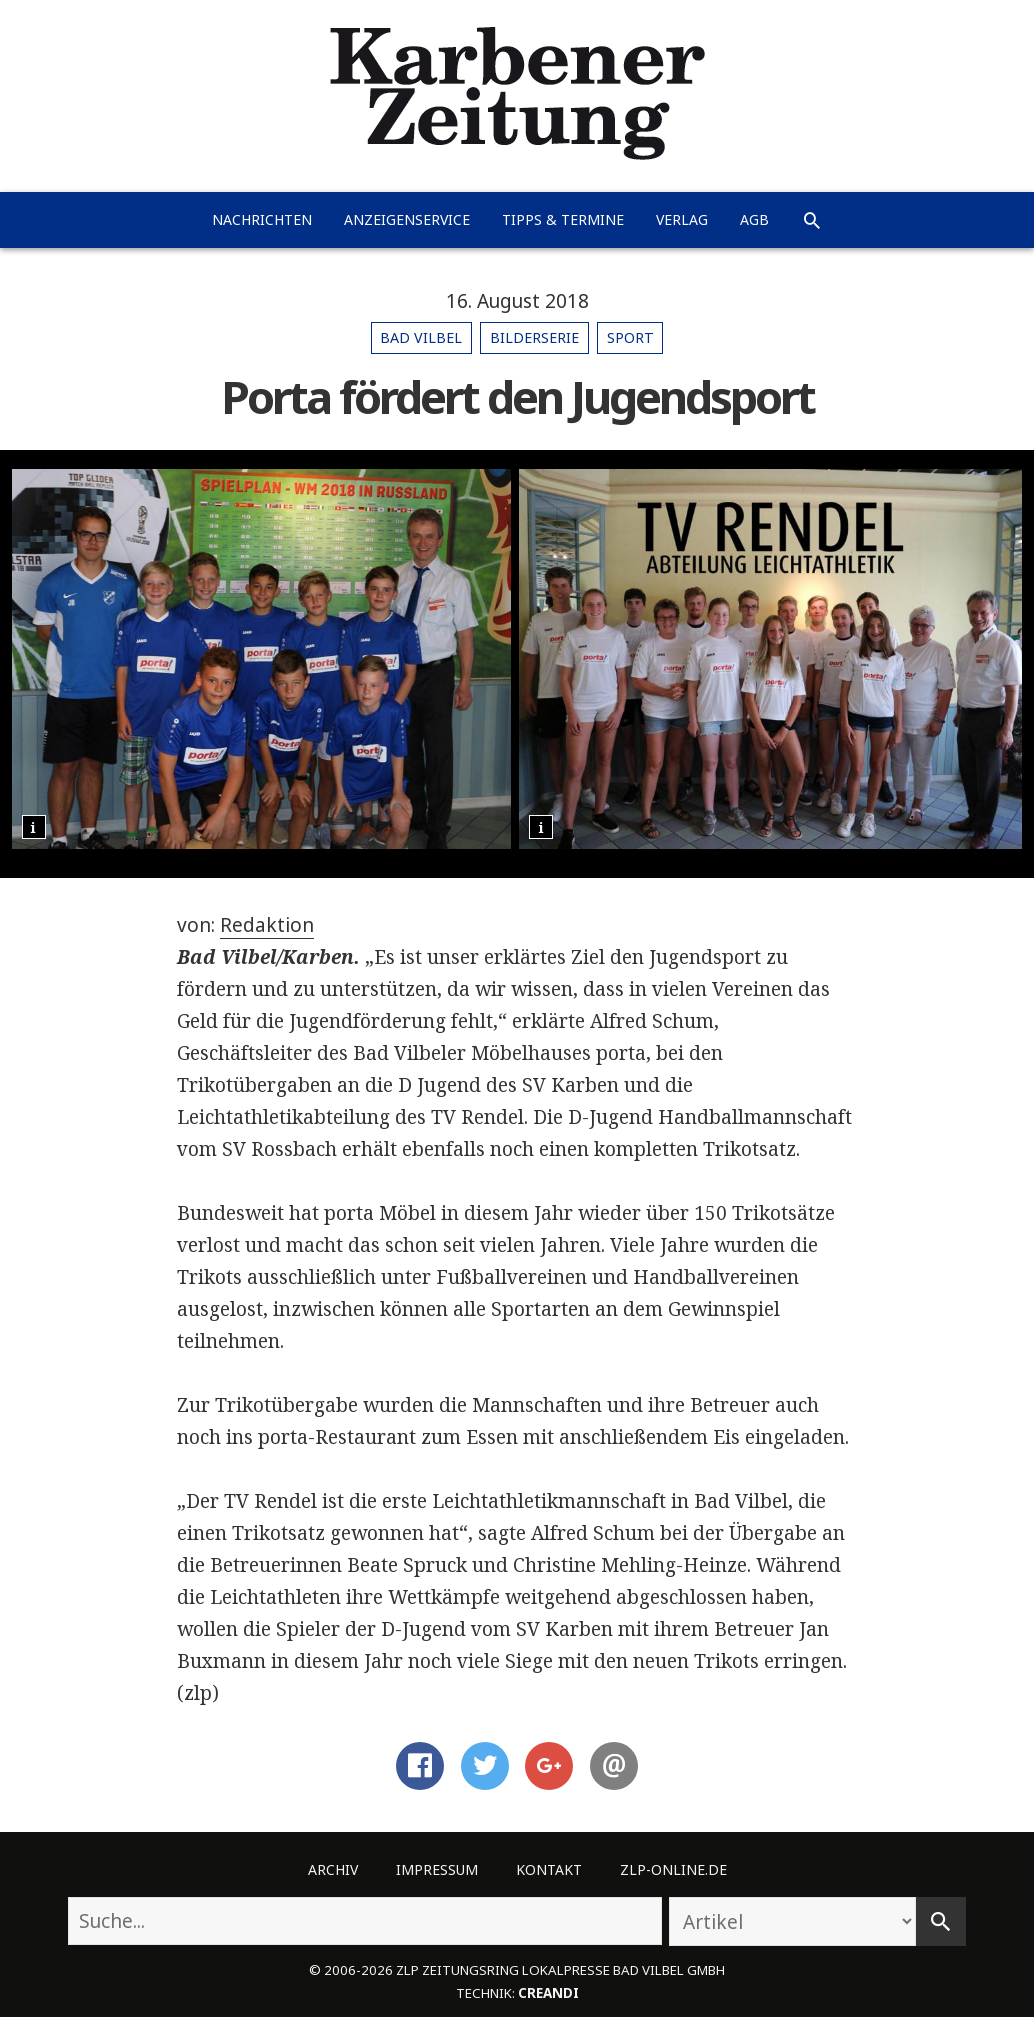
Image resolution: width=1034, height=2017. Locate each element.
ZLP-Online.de (673, 1869)
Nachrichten (262, 219)
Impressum (437, 1869)
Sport (630, 337)
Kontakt (549, 1869)
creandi (548, 1993)
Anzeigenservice (407, 219)
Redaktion (267, 925)
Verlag (682, 219)
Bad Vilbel (421, 337)
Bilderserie (534, 337)
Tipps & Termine (563, 219)
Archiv (333, 1869)
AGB (754, 219)
